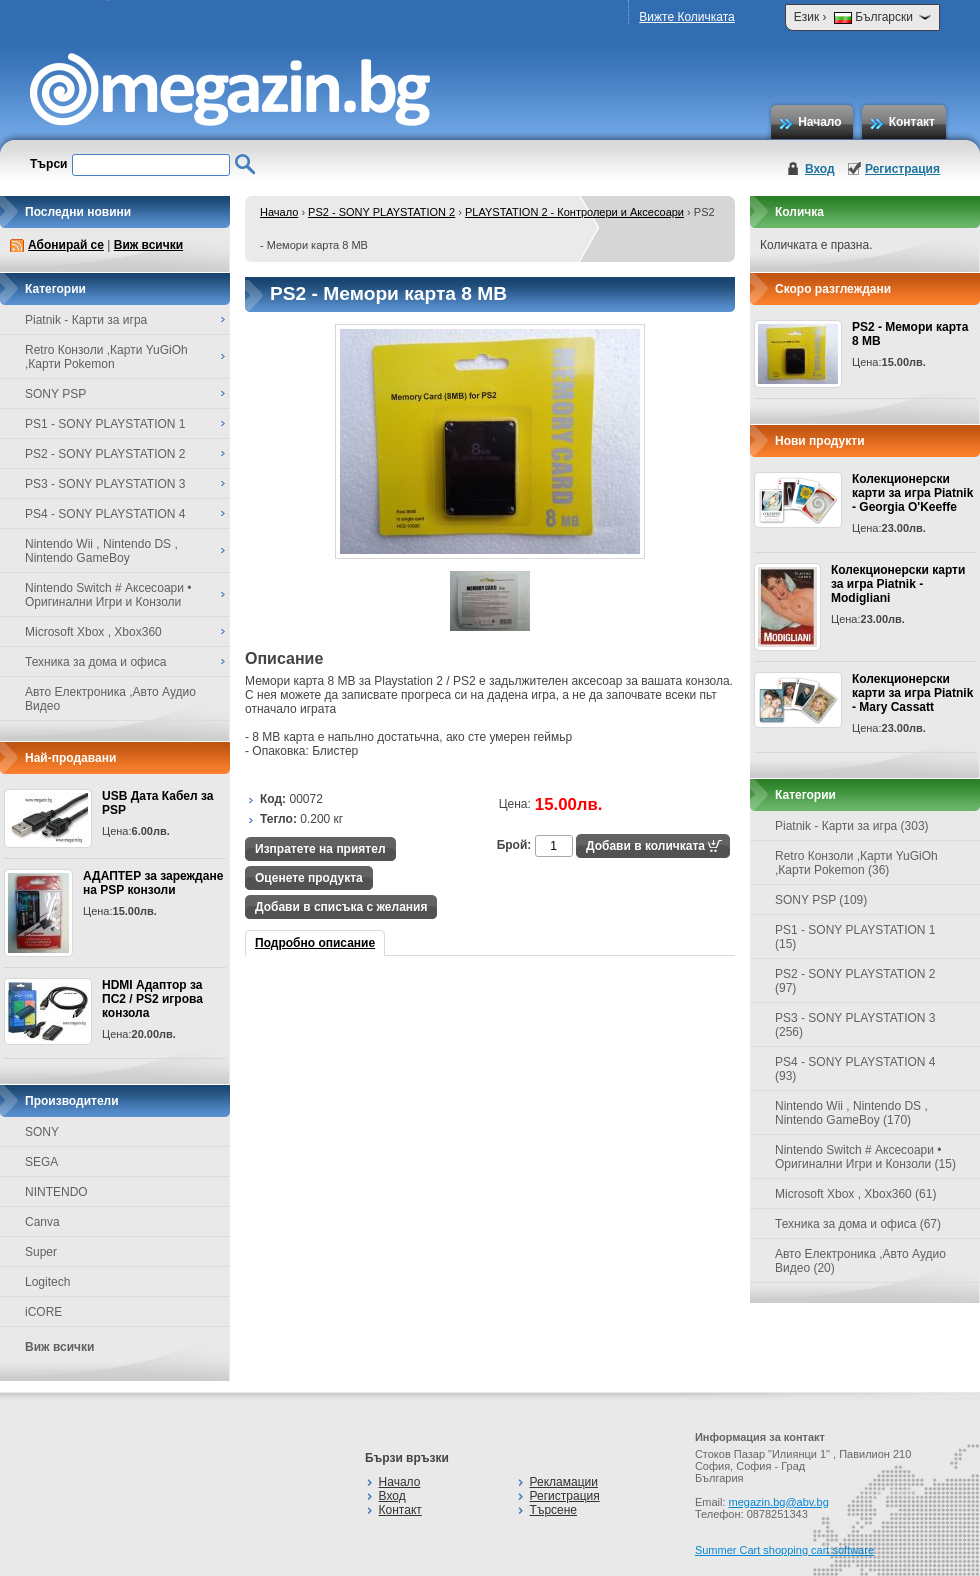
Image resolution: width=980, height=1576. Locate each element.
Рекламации (564, 1482)
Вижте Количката (686, 17)
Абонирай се (66, 245)
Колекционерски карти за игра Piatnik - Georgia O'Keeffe (912, 493)
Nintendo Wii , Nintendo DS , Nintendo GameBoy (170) (851, 1113)
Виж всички (148, 245)
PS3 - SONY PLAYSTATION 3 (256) (855, 1025)
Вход (820, 169)
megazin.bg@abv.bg (779, 1502)
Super (41, 1252)
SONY (42, 1132)
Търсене (553, 1510)
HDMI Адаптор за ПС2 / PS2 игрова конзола (152, 999)
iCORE (43, 1312)
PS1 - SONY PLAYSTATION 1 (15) (855, 937)
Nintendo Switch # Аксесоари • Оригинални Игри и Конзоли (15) (865, 1157)
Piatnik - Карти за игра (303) (852, 826)
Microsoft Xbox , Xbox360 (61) (855, 1194)
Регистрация (902, 169)
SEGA (41, 1162)
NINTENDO (56, 1192)
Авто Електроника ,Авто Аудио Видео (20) (860, 1261)
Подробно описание (315, 943)
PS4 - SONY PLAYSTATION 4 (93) (855, 1069)
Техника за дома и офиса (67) (858, 1224)
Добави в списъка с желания (341, 907)
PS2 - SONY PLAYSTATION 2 (381, 212)
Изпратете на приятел (320, 849)
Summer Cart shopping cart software (784, 1550)
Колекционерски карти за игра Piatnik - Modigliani (898, 584)
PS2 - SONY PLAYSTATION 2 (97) (855, 981)
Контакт (912, 122)
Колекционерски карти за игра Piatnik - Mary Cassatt (912, 693)
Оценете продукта (309, 878)
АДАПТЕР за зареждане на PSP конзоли (153, 883)
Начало (819, 122)
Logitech (47, 1282)
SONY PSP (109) (821, 900)
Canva (42, 1222)
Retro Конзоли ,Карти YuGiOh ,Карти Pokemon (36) (856, 863)
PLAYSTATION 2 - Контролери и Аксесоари (574, 212)
